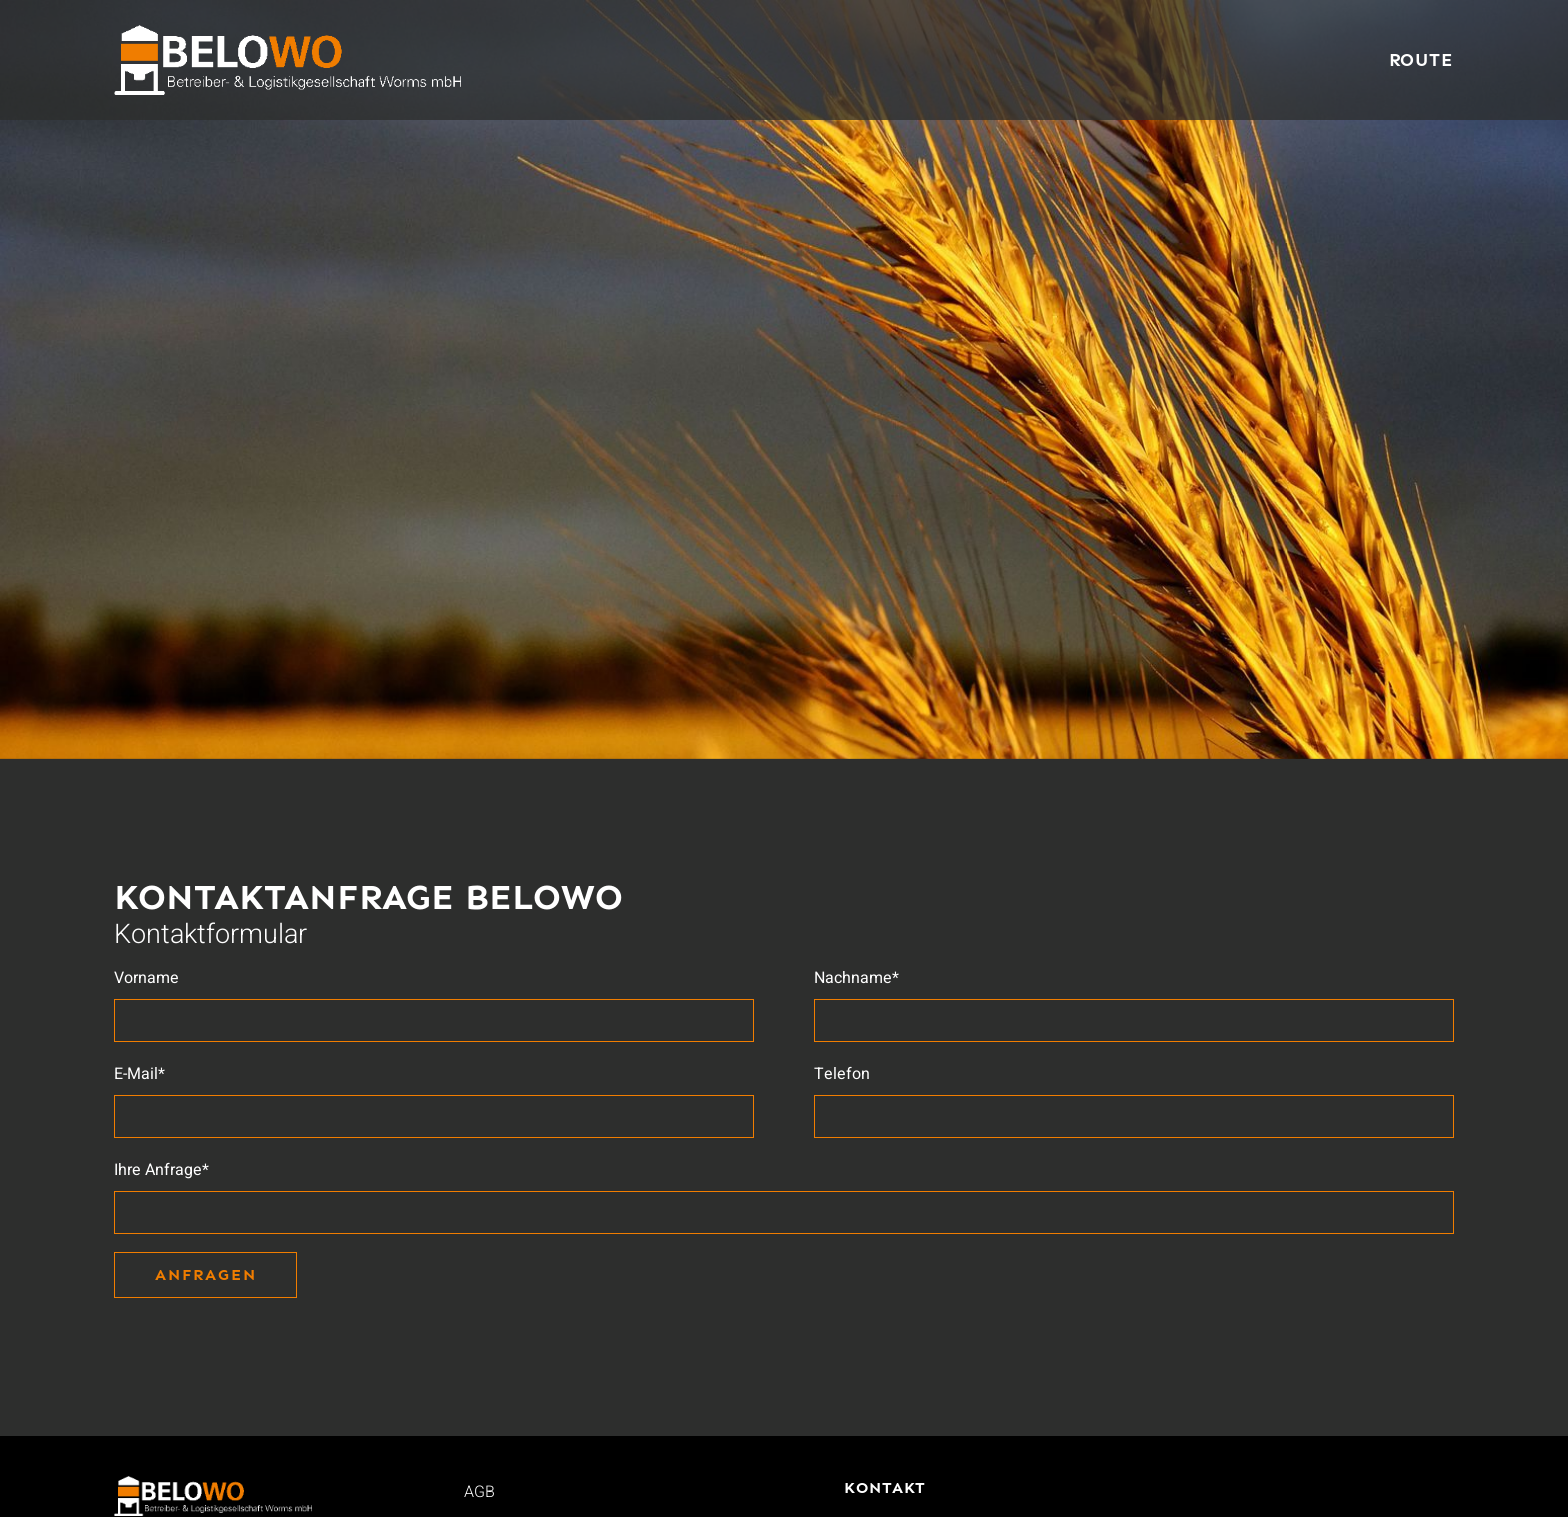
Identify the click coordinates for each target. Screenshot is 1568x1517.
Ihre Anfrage (161, 1170)
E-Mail (139, 1074)
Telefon (842, 1074)
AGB (479, 1492)
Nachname (856, 978)
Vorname (146, 978)
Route (1422, 60)
